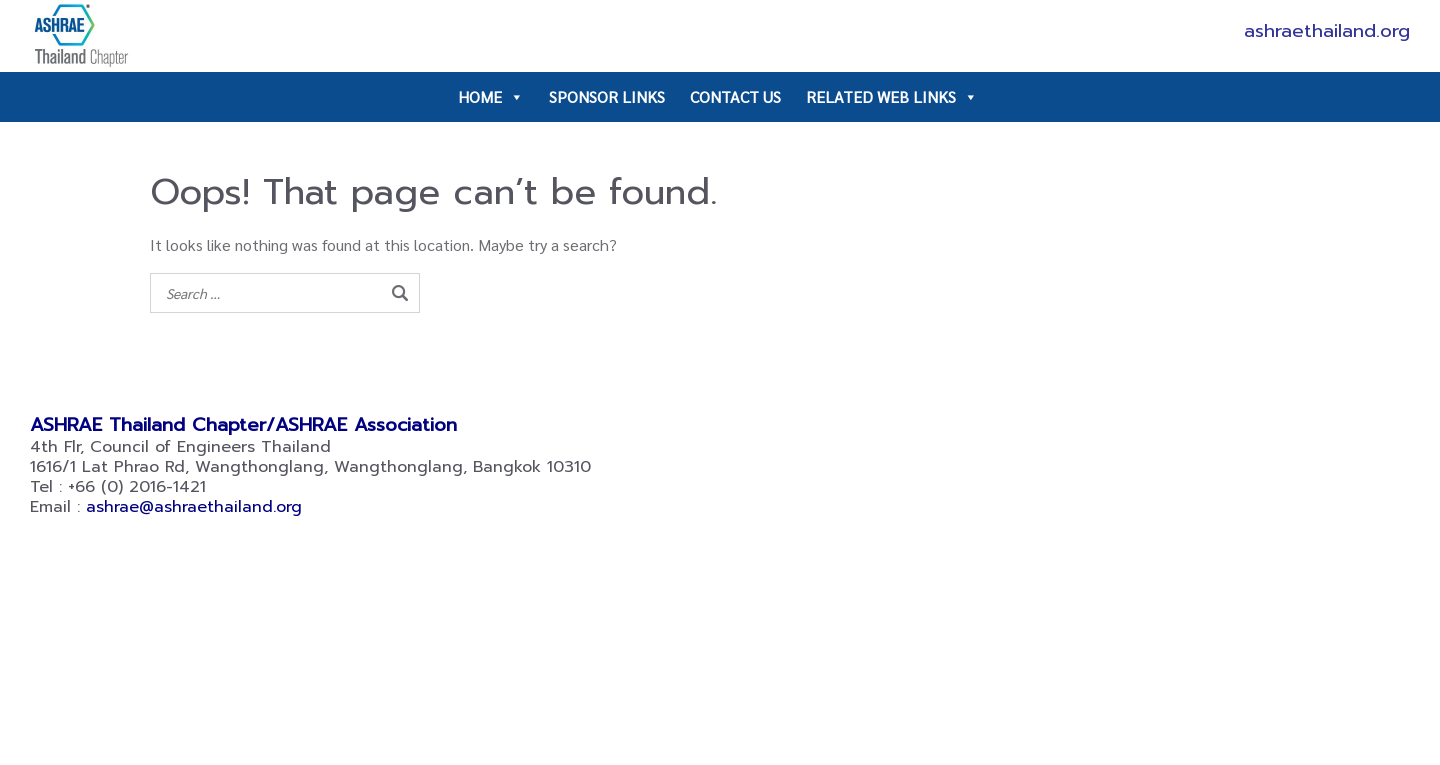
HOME (491, 97)
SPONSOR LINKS (607, 96)
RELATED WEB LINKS (892, 97)
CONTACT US (735, 96)
